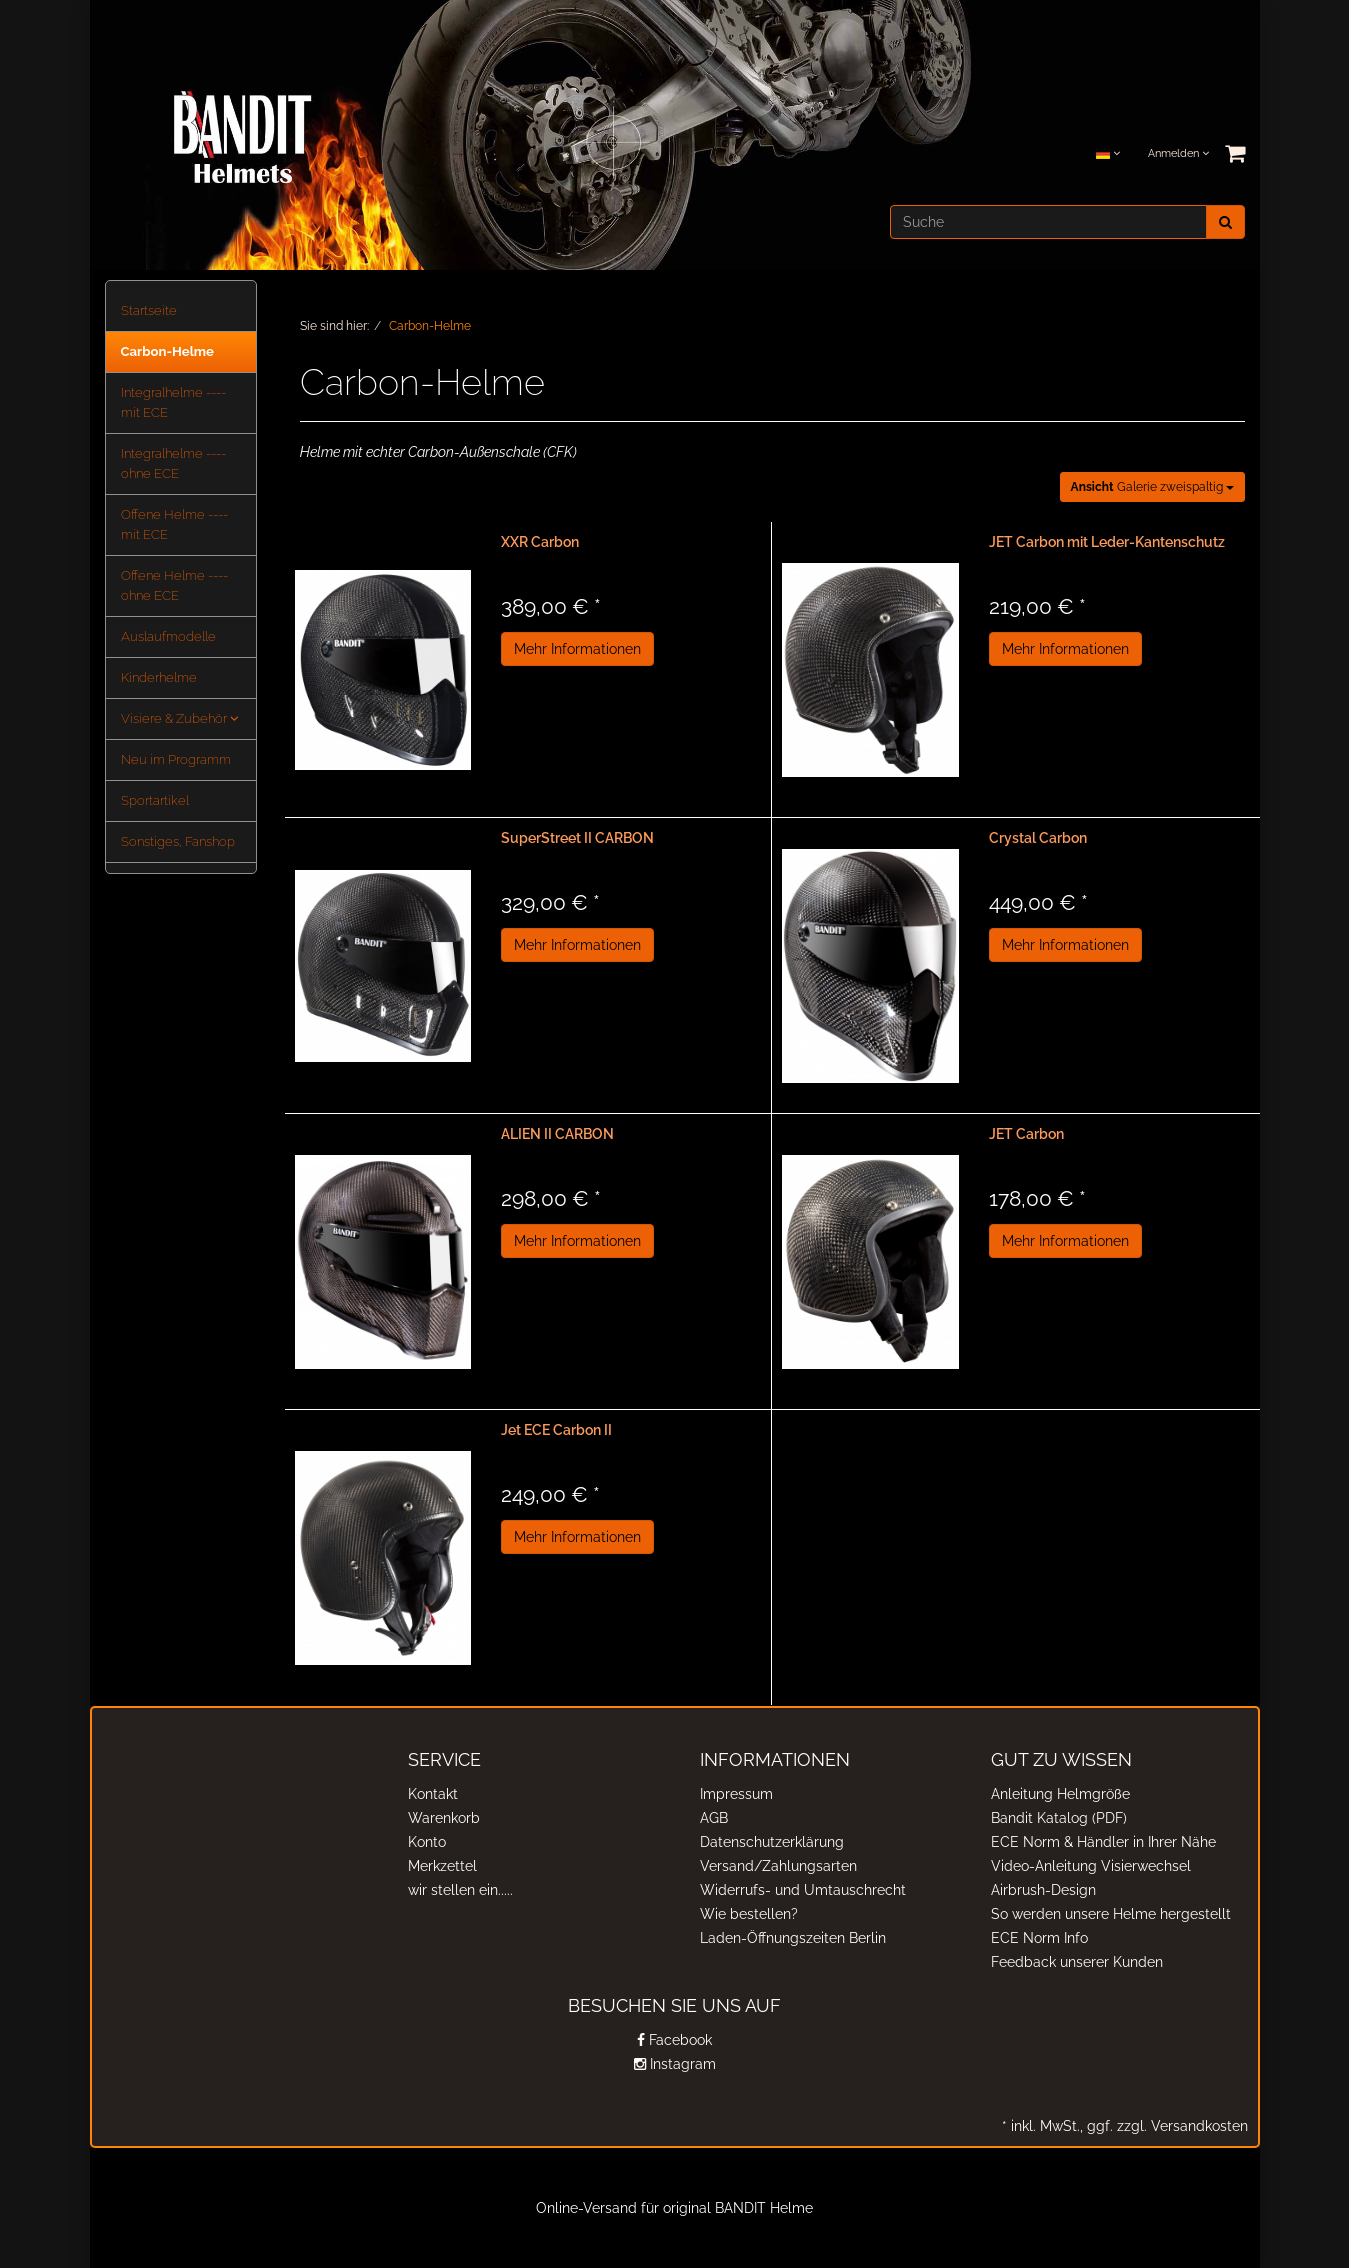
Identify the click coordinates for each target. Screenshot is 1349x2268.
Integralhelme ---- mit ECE (173, 402)
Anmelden (1178, 153)
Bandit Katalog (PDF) (1059, 1818)
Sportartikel (155, 800)
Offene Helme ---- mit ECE (174, 524)
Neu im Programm (176, 759)
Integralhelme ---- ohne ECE (173, 463)
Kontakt (433, 1794)
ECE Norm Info (1039, 1938)
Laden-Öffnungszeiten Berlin (793, 1938)
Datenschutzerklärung (772, 1842)
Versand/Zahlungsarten (778, 1866)
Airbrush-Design (1043, 1890)
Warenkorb (444, 1818)
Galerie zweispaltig (1152, 487)
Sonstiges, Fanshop (178, 841)
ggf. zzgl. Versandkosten (1165, 2126)
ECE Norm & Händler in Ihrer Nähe (1103, 1842)
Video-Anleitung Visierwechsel (1091, 1866)
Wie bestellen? (749, 1914)
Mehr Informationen (577, 649)
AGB (714, 1818)
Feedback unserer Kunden (1077, 1962)
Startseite (149, 310)
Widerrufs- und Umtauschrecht (803, 1890)
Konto (427, 1842)
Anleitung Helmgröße (1060, 1794)
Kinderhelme (159, 677)
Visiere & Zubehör (179, 718)
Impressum (736, 1794)
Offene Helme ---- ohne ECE (174, 585)
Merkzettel (442, 1866)
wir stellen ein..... (460, 1890)
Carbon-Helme (168, 351)
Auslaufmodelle (168, 636)
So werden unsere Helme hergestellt (1111, 1914)
